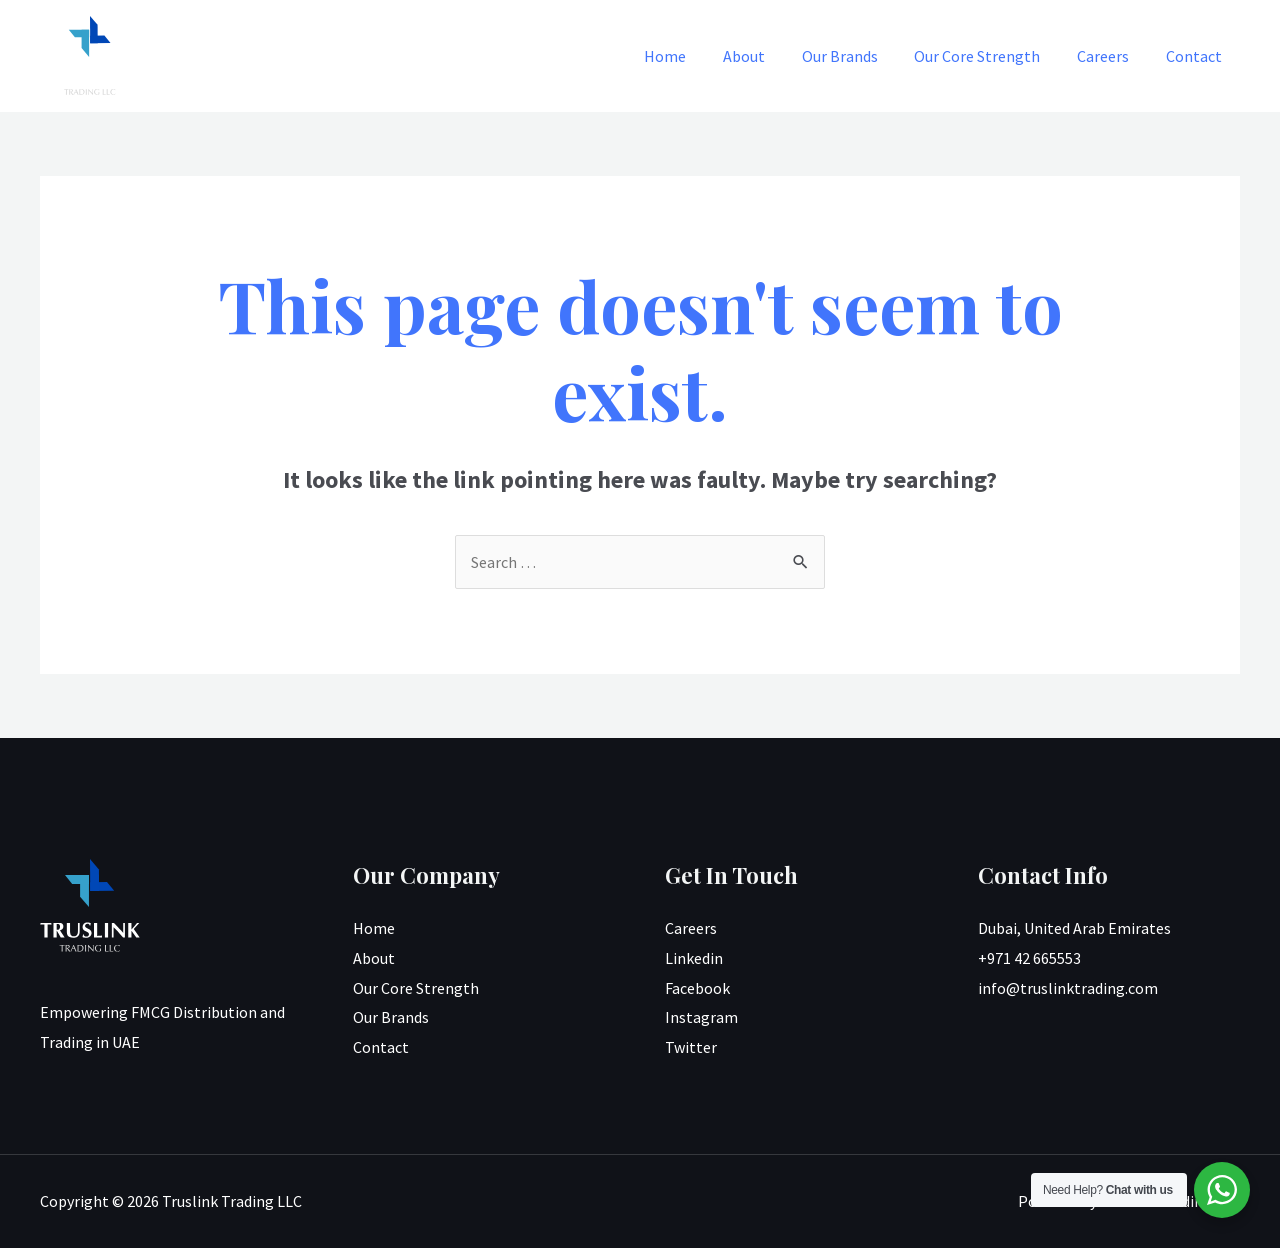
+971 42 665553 (1029, 958)
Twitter (691, 1047)
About (765, 56)
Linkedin (694, 958)
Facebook (697, 988)
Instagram (701, 1017)
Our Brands (856, 56)
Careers (1110, 56)
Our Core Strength (989, 56)
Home (691, 56)
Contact (1196, 56)
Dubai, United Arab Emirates (1074, 928)
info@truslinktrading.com (1068, 988)
